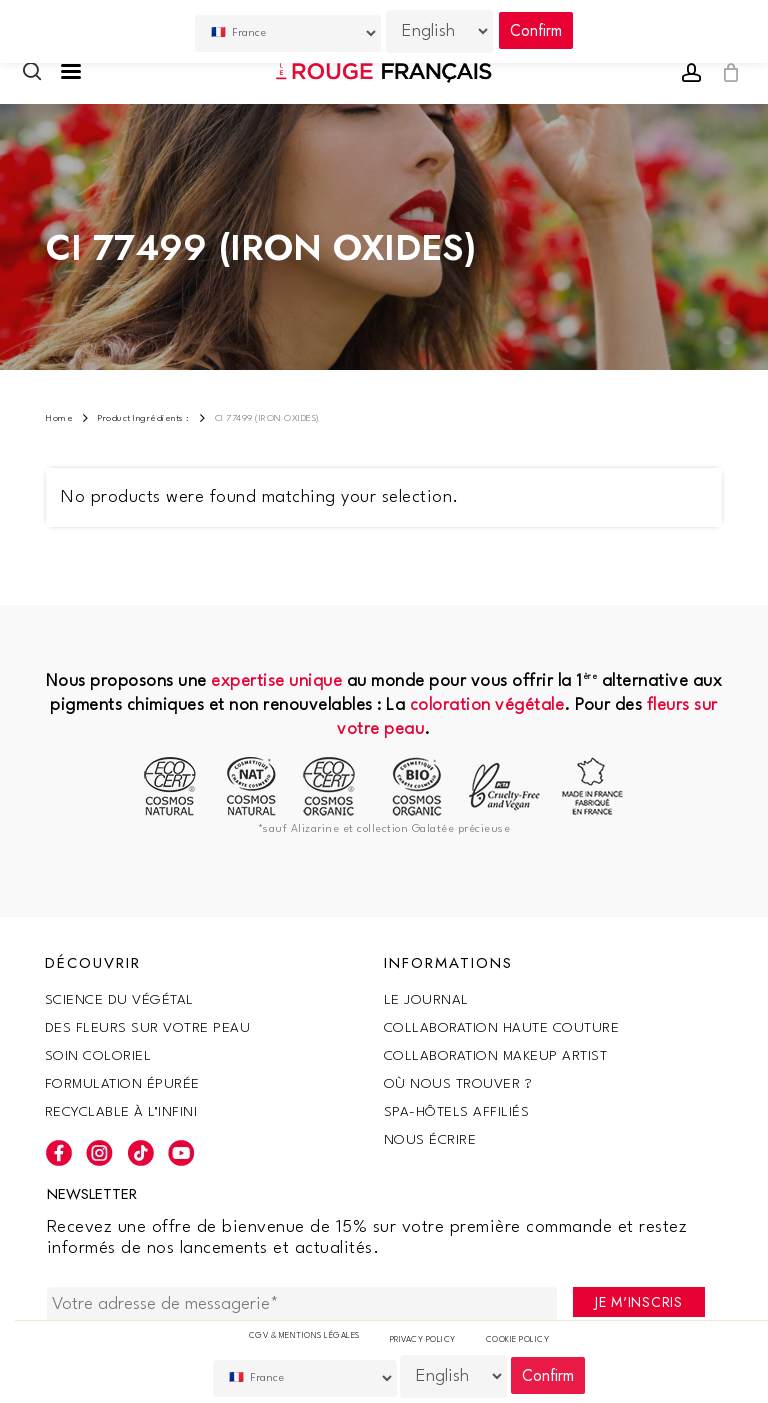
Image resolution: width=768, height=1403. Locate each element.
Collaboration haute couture (502, 1028)
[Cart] (725, 73)
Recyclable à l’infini (121, 1112)
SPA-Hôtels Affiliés (457, 1112)
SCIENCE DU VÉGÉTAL (119, 1000)
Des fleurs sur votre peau (148, 1028)
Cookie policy (518, 1340)
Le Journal (426, 1000)
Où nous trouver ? (458, 1084)
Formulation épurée (122, 1084)
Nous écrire (430, 1140)
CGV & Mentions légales (304, 1336)
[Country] (305, 1378)
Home (59, 418)
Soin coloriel (98, 1056)
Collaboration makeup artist (496, 1056)
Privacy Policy (423, 1340)
